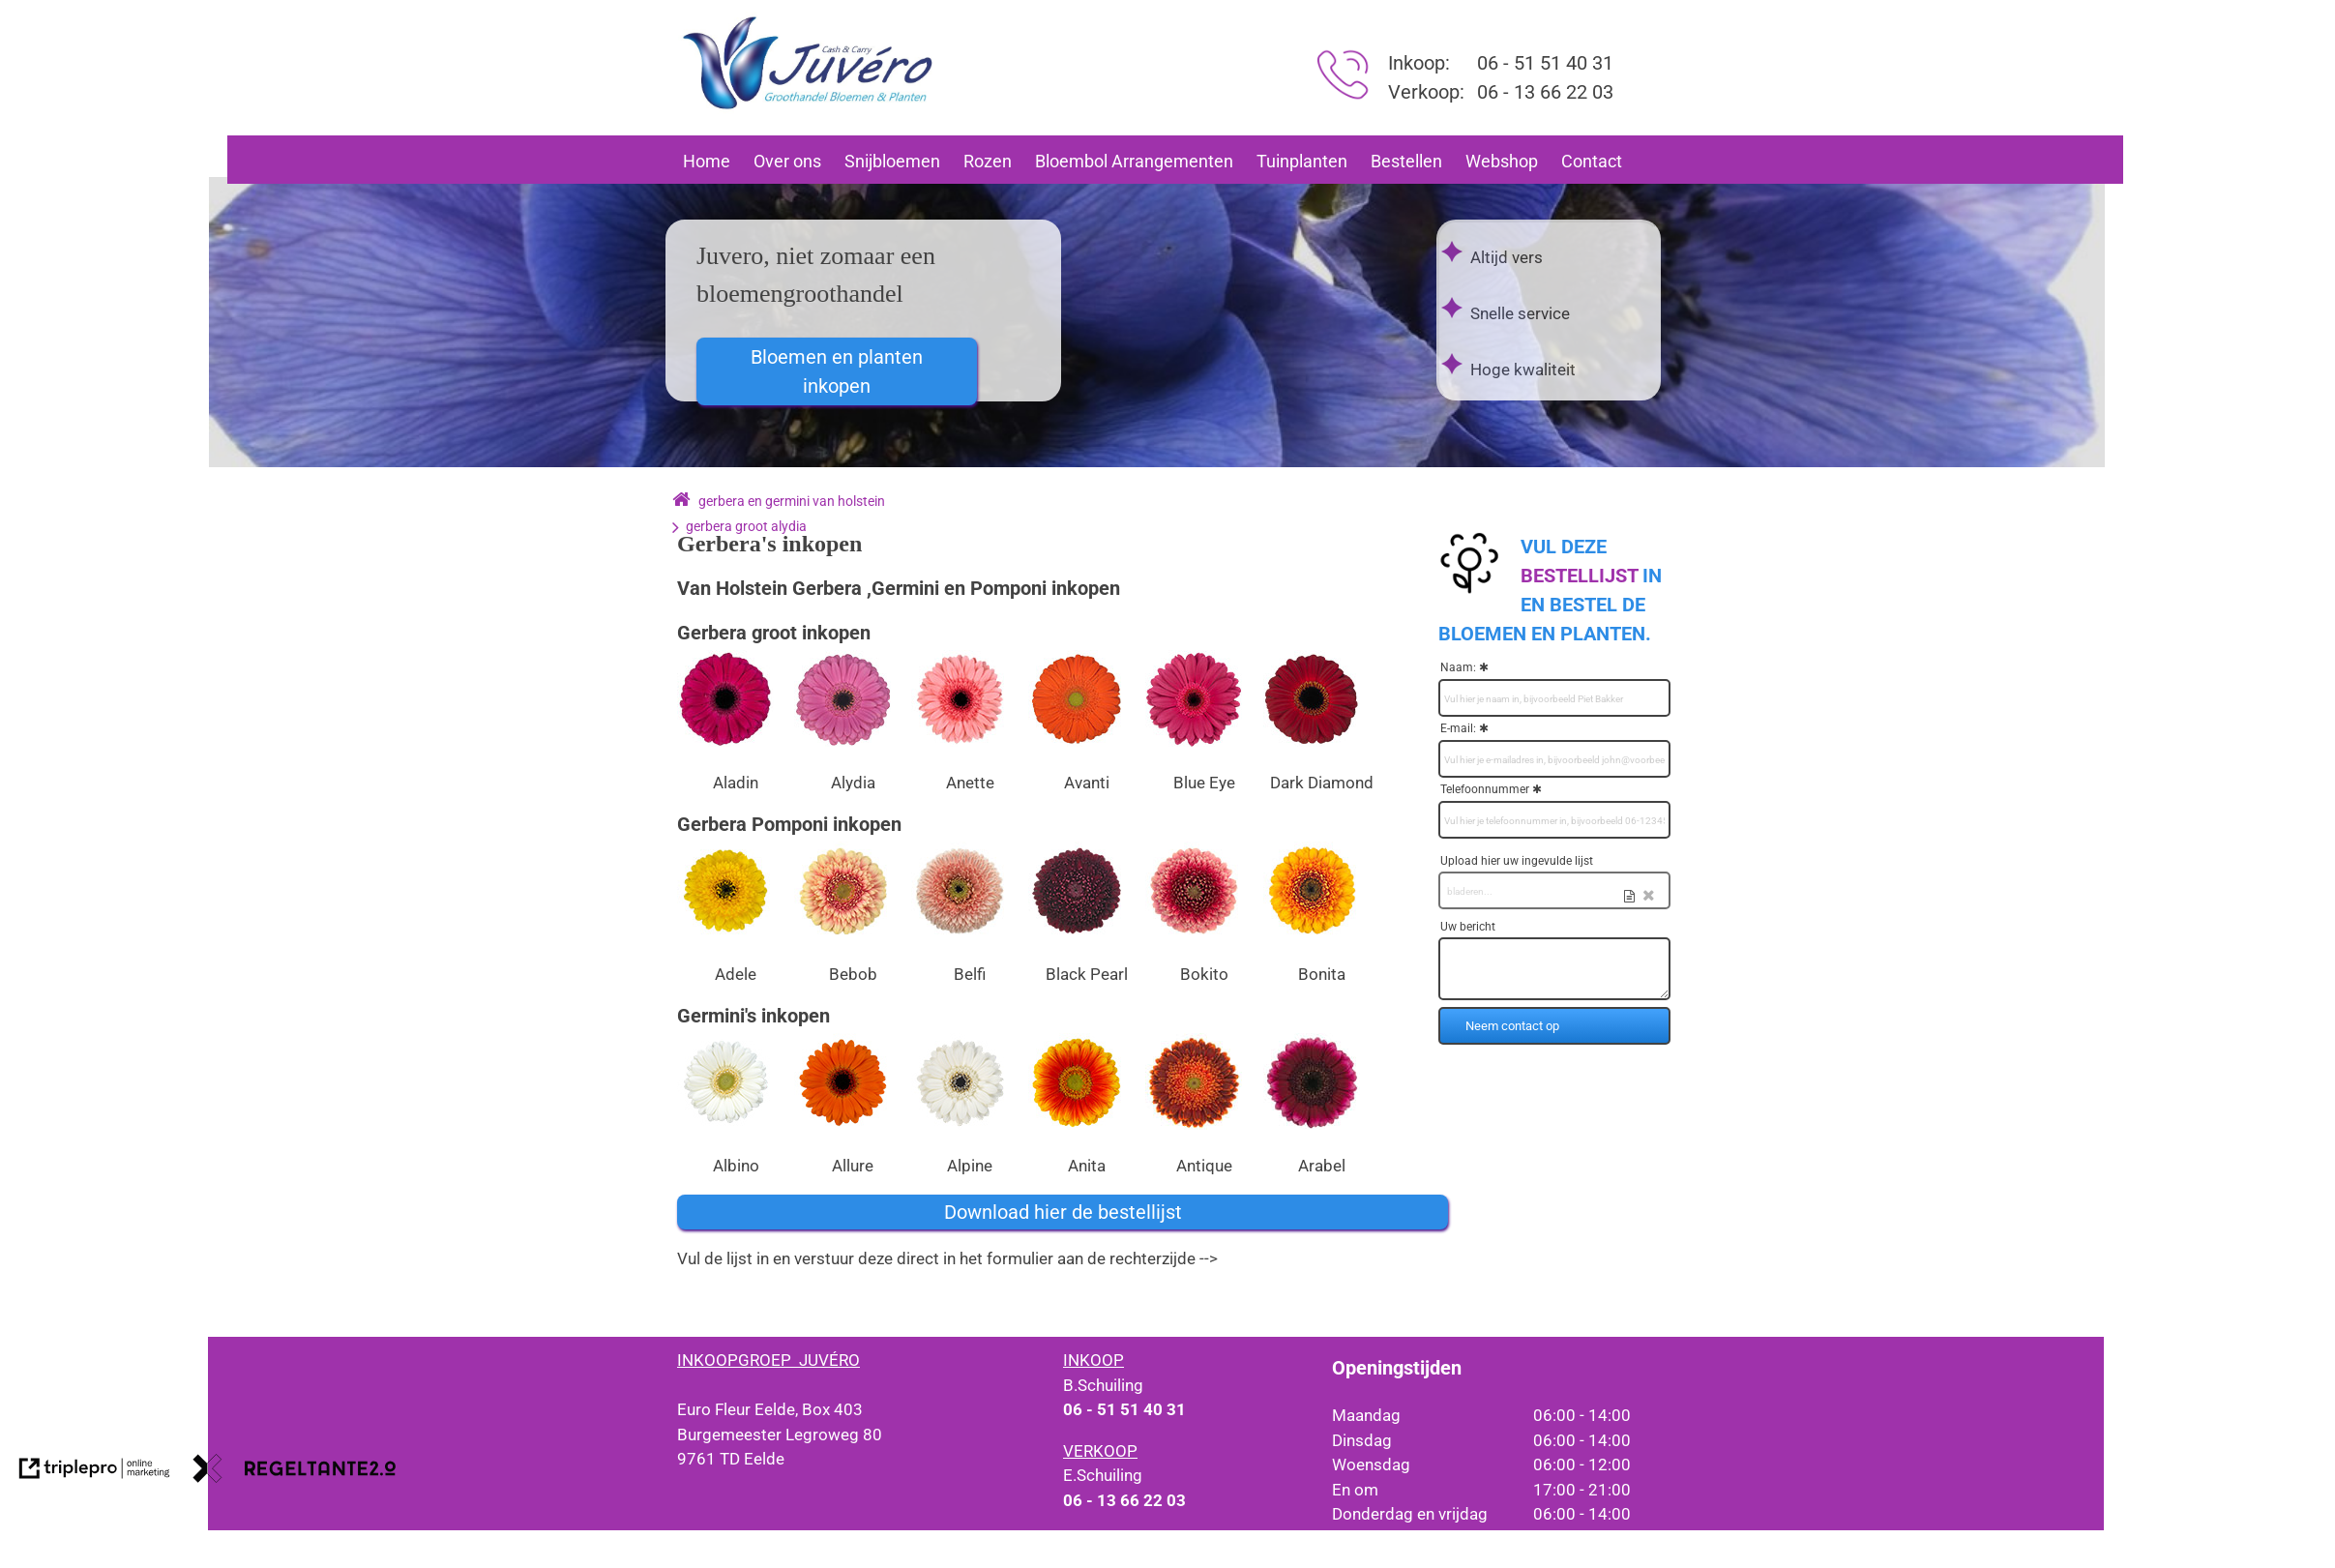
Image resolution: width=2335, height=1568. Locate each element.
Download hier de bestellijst (1063, 1212)
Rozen (987, 161)
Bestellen (1406, 161)
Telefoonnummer (1484, 789)
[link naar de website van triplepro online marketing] (94, 1472)
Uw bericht (1467, 926)
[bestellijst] (1579, 575)
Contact (1591, 161)
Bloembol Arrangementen (1134, 161)
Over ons (787, 161)
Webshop (1501, 161)
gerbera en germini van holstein (791, 501)
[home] (681, 501)
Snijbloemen (892, 161)
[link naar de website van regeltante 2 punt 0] (295, 1472)
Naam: (1458, 667)
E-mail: (1458, 728)
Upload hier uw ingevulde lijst (1516, 861)
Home (706, 161)
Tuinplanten (1301, 161)
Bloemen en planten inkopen (837, 371)
